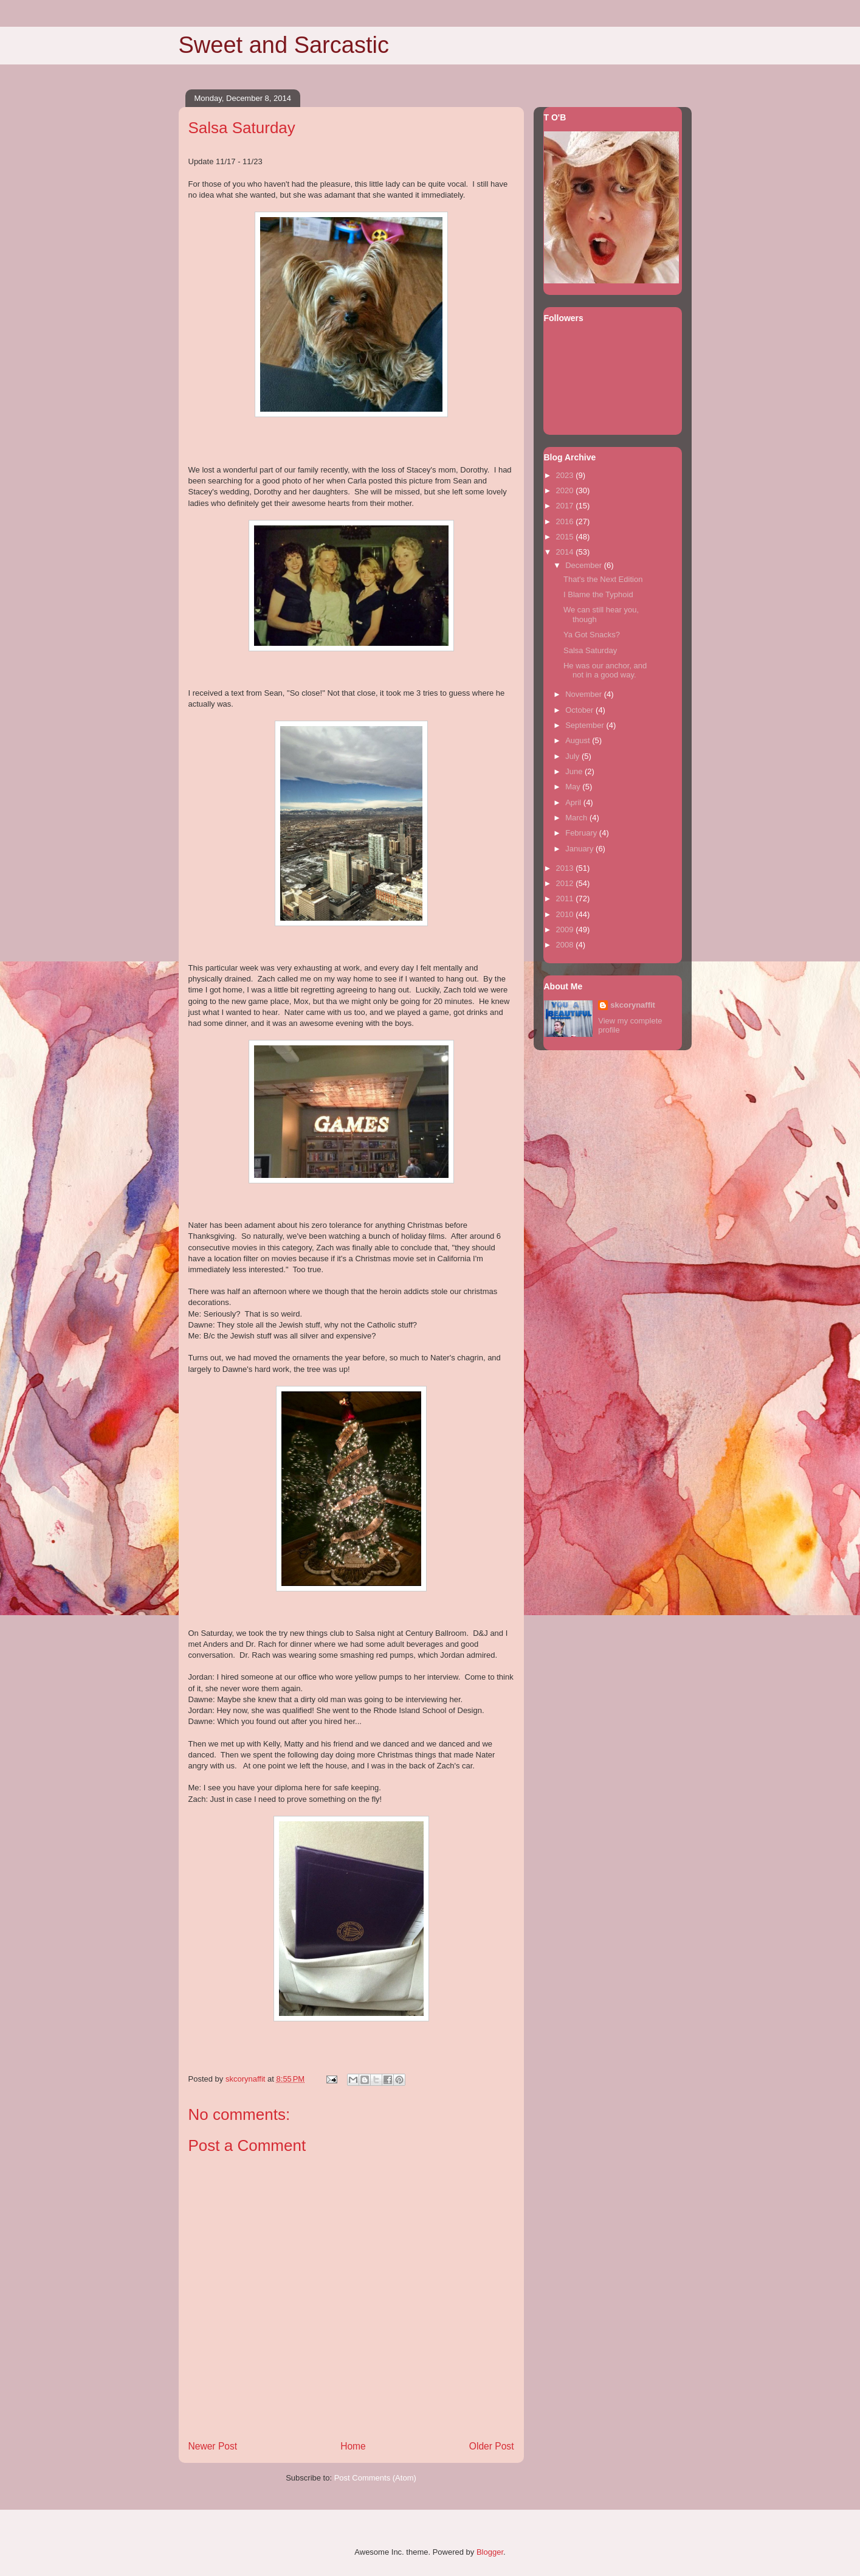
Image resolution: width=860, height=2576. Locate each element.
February (582, 832)
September (585, 725)
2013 (566, 868)
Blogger (489, 2552)
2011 (566, 898)
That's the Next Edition (602, 579)
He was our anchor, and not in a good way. (605, 670)
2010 (566, 914)
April (574, 802)
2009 (566, 929)
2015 (566, 536)
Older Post (491, 2446)
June (575, 771)
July (573, 756)
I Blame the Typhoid (598, 594)
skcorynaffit (632, 1004)
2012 (566, 883)
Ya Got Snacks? (591, 634)
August (578, 740)
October (580, 710)
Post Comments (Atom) (375, 2477)
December (584, 565)
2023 (566, 475)
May (573, 786)
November (584, 694)
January (580, 848)
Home (353, 2446)
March (577, 817)
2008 (566, 944)
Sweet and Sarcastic (284, 45)
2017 (566, 505)
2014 (566, 551)
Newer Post (213, 2446)
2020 (566, 490)
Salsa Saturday (590, 650)
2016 (566, 521)
